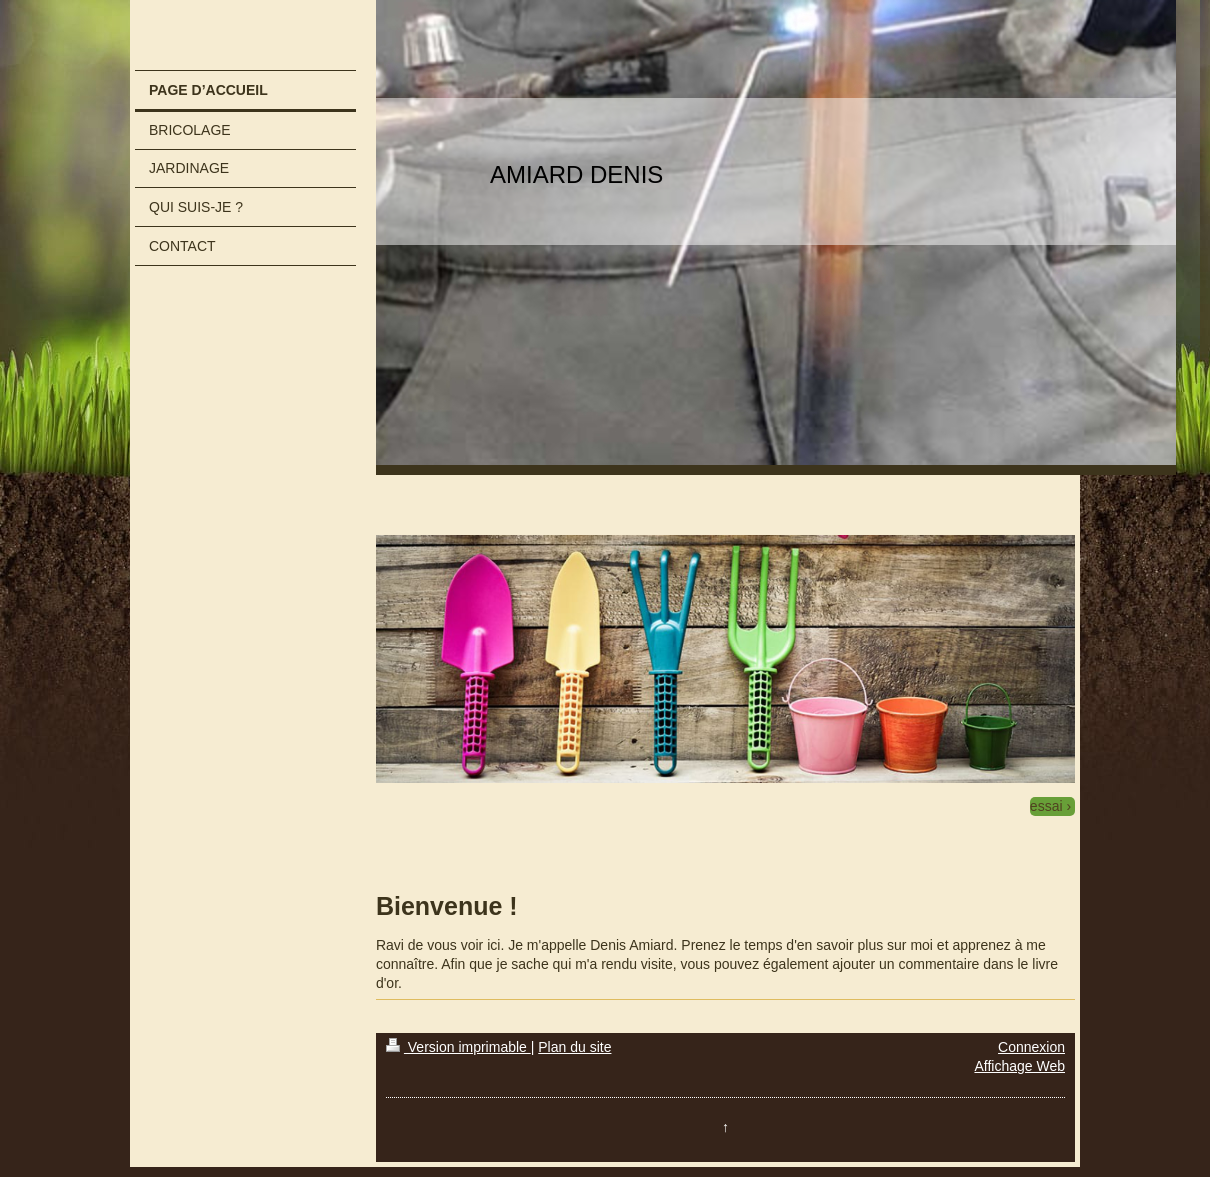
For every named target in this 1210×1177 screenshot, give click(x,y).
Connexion (1031, 1047)
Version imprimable (458, 1047)
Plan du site (574, 1047)
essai (1046, 806)
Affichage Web (1019, 1066)
